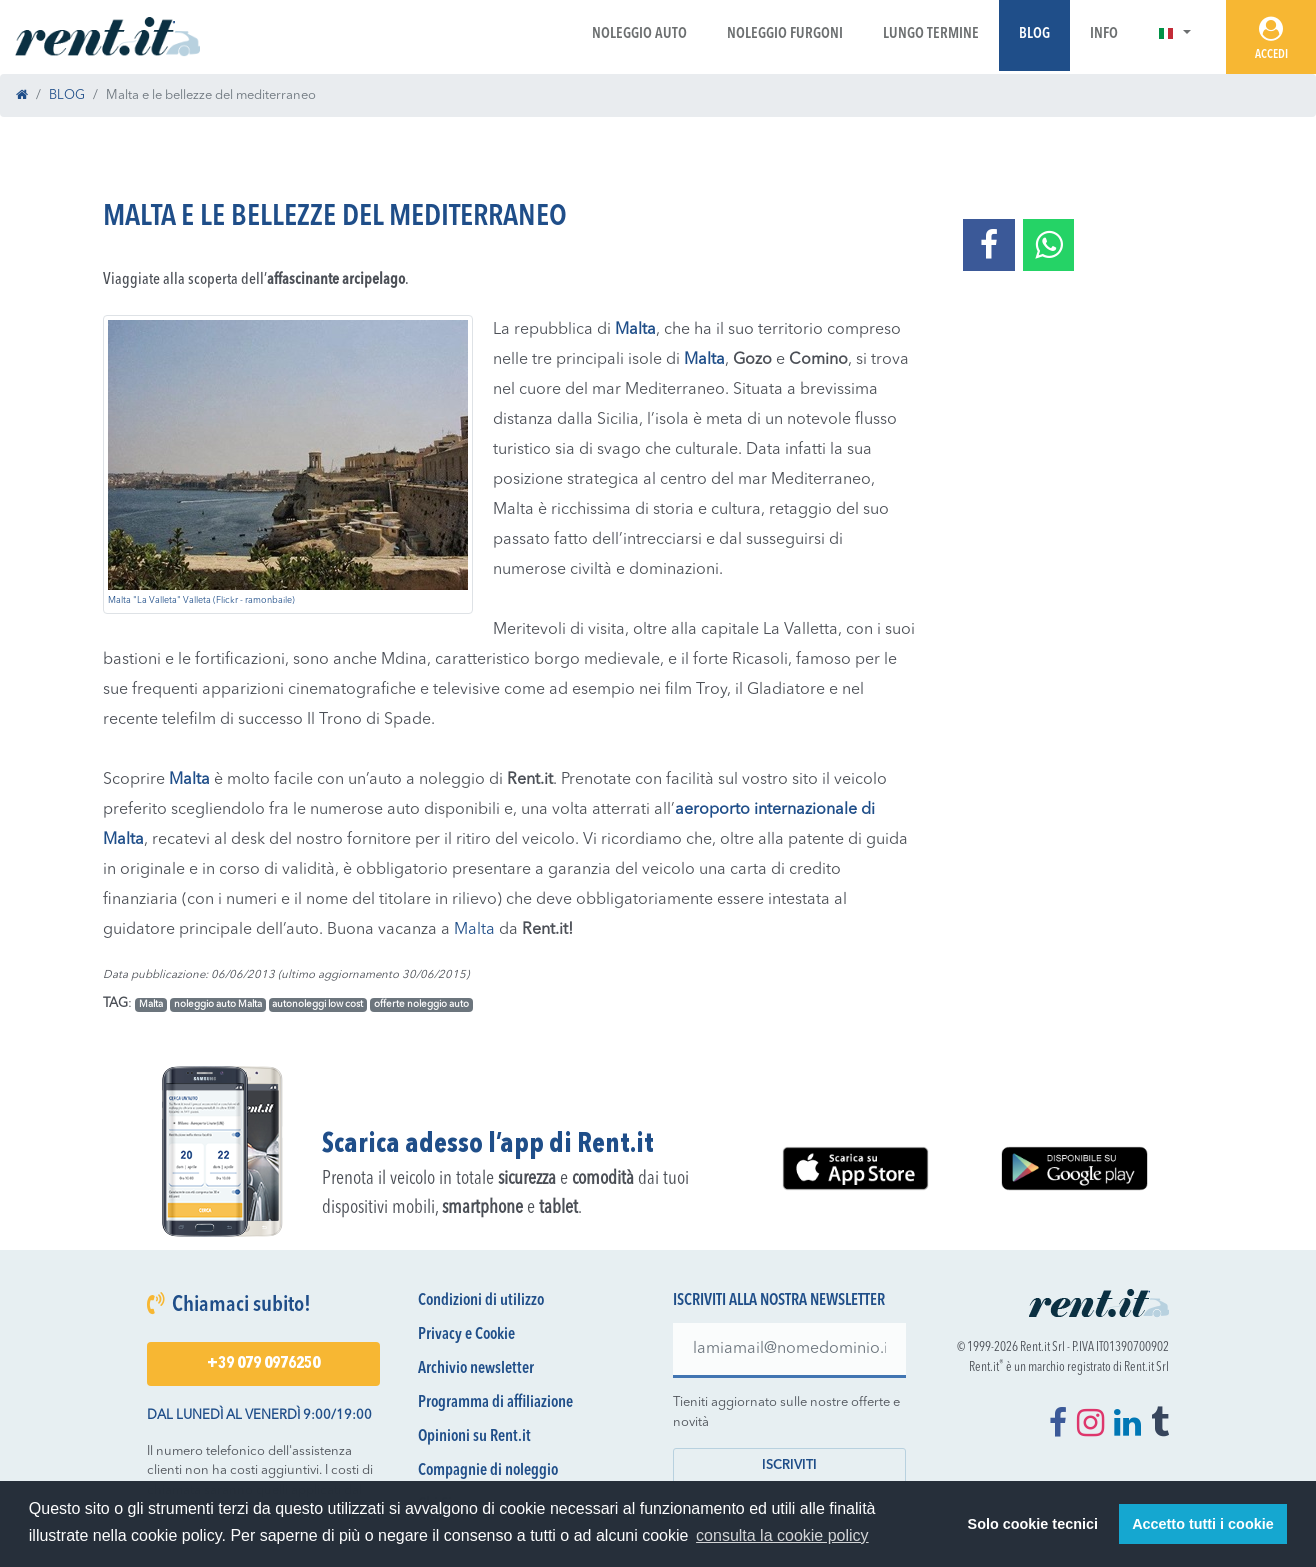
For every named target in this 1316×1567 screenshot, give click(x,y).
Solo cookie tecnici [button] (1033, 1524)
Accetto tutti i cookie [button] (1203, 1524)
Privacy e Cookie (466, 1335)
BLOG (67, 95)
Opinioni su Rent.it (474, 1437)
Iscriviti (789, 1465)
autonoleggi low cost (317, 1004)
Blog (1034, 34)
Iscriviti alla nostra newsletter (779, 1301)
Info (1104, 34)
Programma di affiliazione (495, 1403)
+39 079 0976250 (263, 1364)
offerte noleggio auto (421, 1004)
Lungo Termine (931, 34)
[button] (1174, 34)
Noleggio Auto (639, 34)
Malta (474, 930)
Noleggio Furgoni (785, 34)
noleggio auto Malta (218, 1004)
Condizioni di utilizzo (481, 1301)
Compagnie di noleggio (488, 1471)
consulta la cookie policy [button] (782, 1535)
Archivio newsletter (476, 1369)
